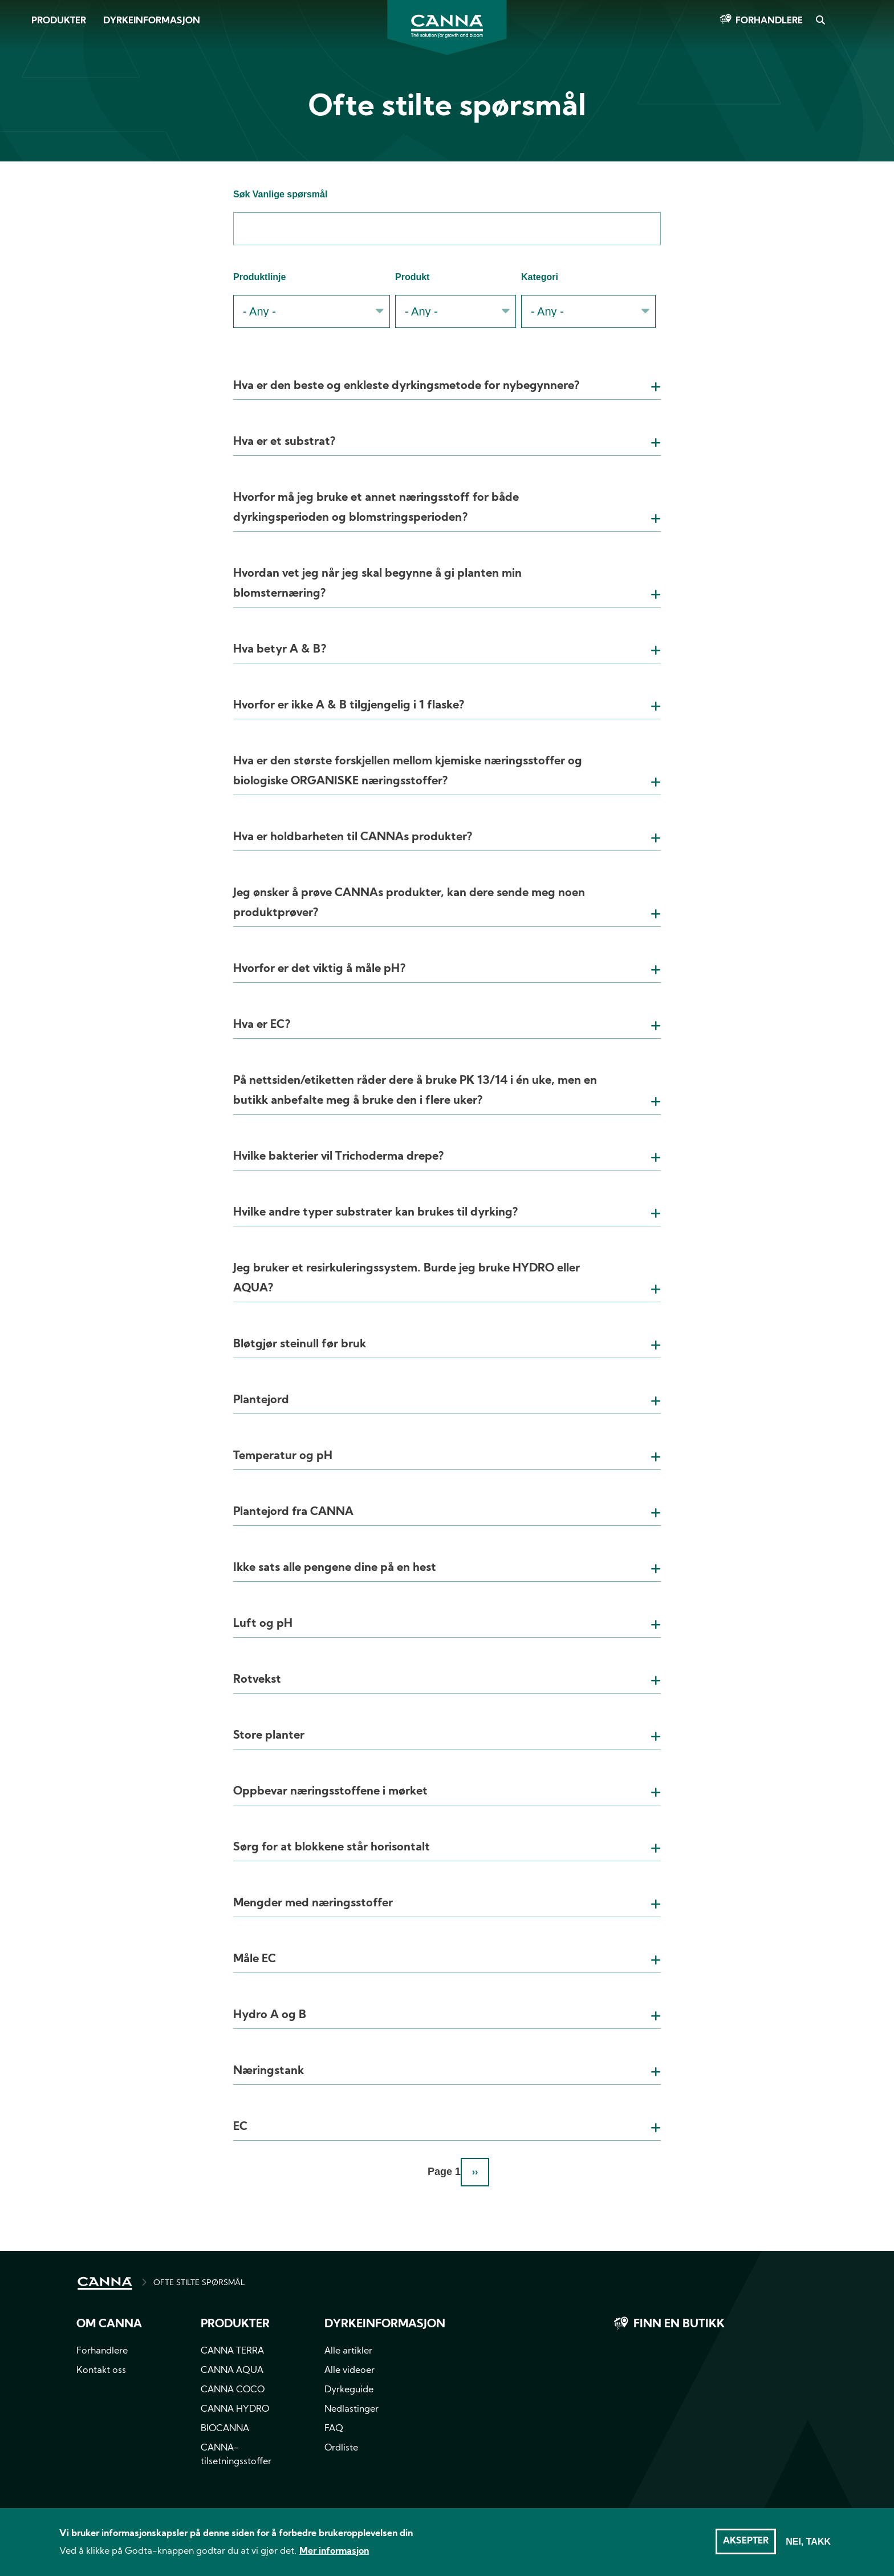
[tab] (447, 372)
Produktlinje (259, 277)
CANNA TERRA (232, 2351)
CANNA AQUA (232, 2370)
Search (819, 21)
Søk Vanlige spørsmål (280, 194)
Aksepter (746, 2545)
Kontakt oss (101, 2370)
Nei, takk (808, 2546)
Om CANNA (109, 2324)
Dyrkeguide (348, 2390)
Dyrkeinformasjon (151, 21)
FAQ (333, 2428)
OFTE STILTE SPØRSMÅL (199, 2283)
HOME (104, 2283)
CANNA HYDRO (235, 2409)
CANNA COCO (233, 2390)
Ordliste (341, 2448)
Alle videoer (349, 2370)
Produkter (58, 21)
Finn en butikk (679, 2324)
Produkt (412, 277)
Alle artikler (348, 2351)
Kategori (539, 277)
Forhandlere (769, 21)
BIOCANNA (225, 2428)
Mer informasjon (334, 2556)
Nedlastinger (351, 2409)
